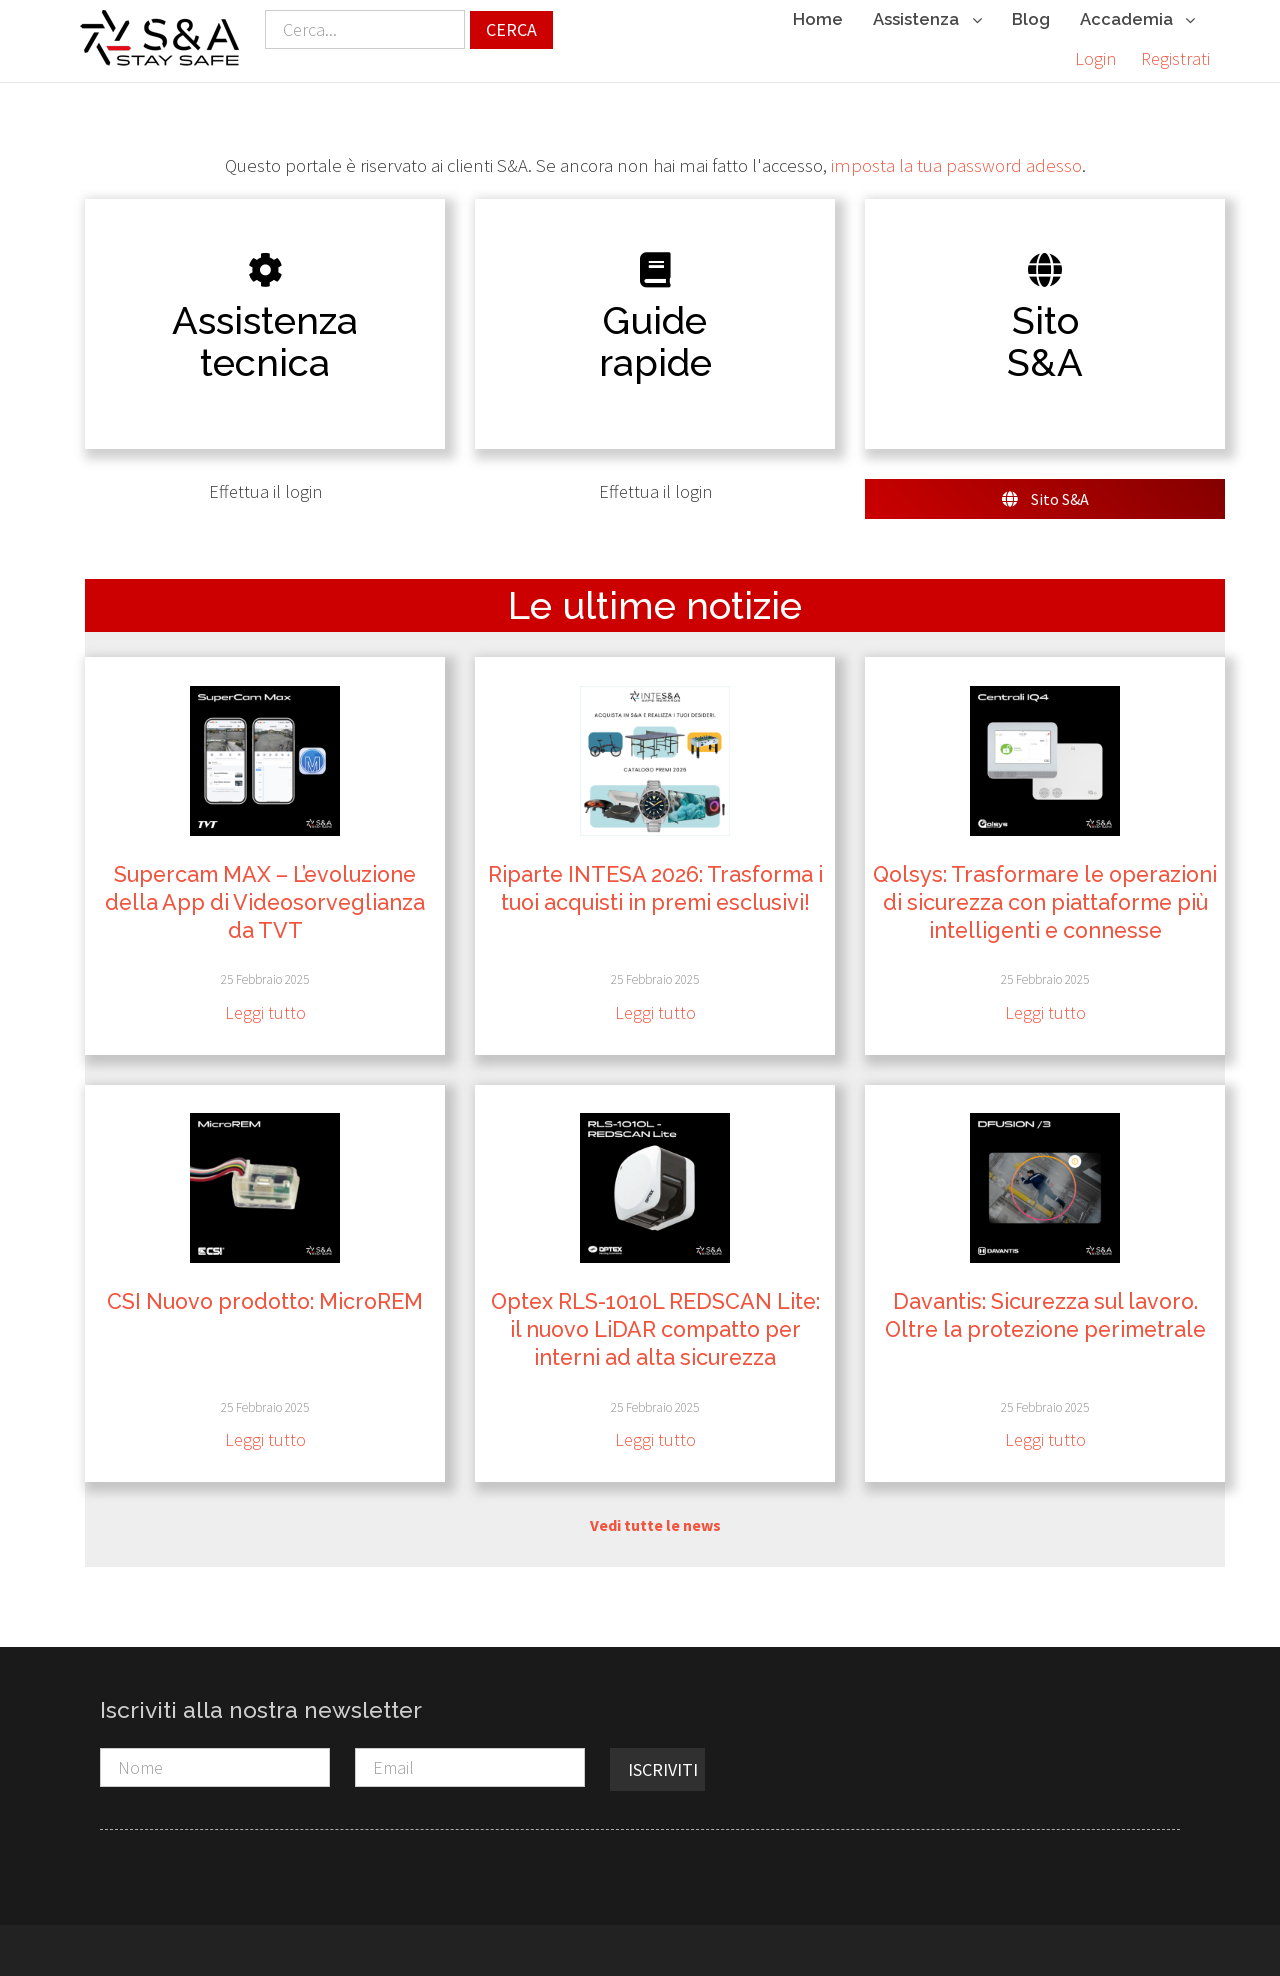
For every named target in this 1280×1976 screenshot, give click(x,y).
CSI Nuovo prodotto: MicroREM (265, 1301)
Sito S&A (1045, 499)
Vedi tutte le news (655, 1524)
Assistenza (927, 20)
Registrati (1175, 58)
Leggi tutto (265, 1012)
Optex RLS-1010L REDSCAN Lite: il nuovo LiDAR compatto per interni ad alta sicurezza (655, 1329)
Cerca (511, 29)
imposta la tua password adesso (956, 164)
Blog (1031, 19)
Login (1095, 58)
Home (818, 19)
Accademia (1137, 20)
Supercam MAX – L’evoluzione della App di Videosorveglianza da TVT (265, 902)
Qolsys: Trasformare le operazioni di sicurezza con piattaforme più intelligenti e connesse (1045, 902)
